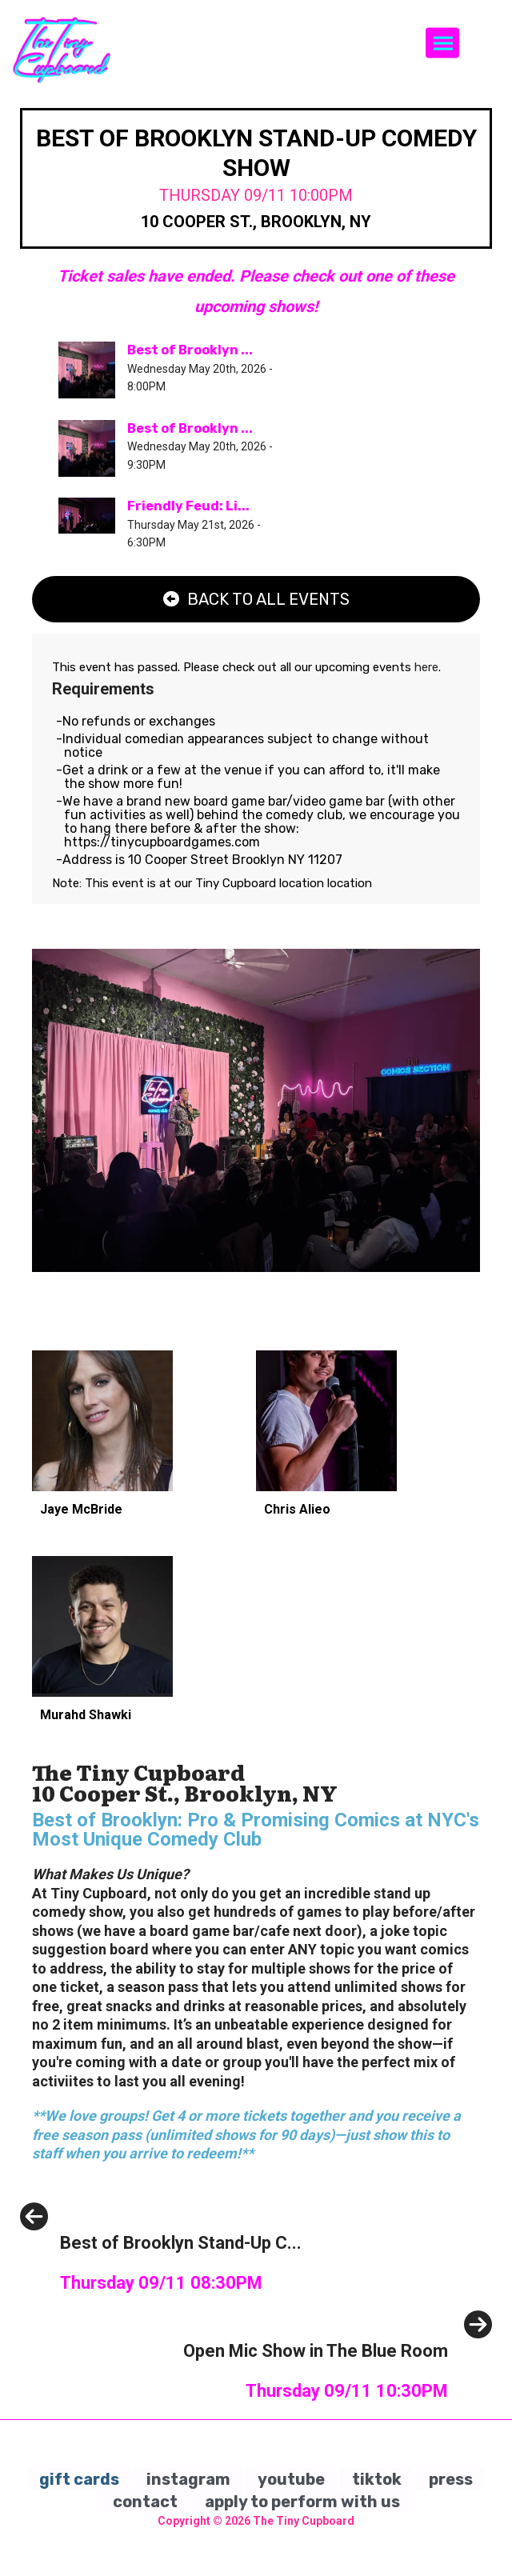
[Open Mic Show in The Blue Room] (337, 2387)
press (451, 2479)
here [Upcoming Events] (426, 667)
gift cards (79, 2479)
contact (145, 2501)
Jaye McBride (81, 1509)
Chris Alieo (297, 1509)
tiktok (377, 2479)
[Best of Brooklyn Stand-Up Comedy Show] (161, 2279)
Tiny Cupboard (237, 883)
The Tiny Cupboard (303, 2520)
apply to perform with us (302, 2501)
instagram (188, 2479)
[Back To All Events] (256, 599)
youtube (291, 2479)
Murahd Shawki (85, 1714)
